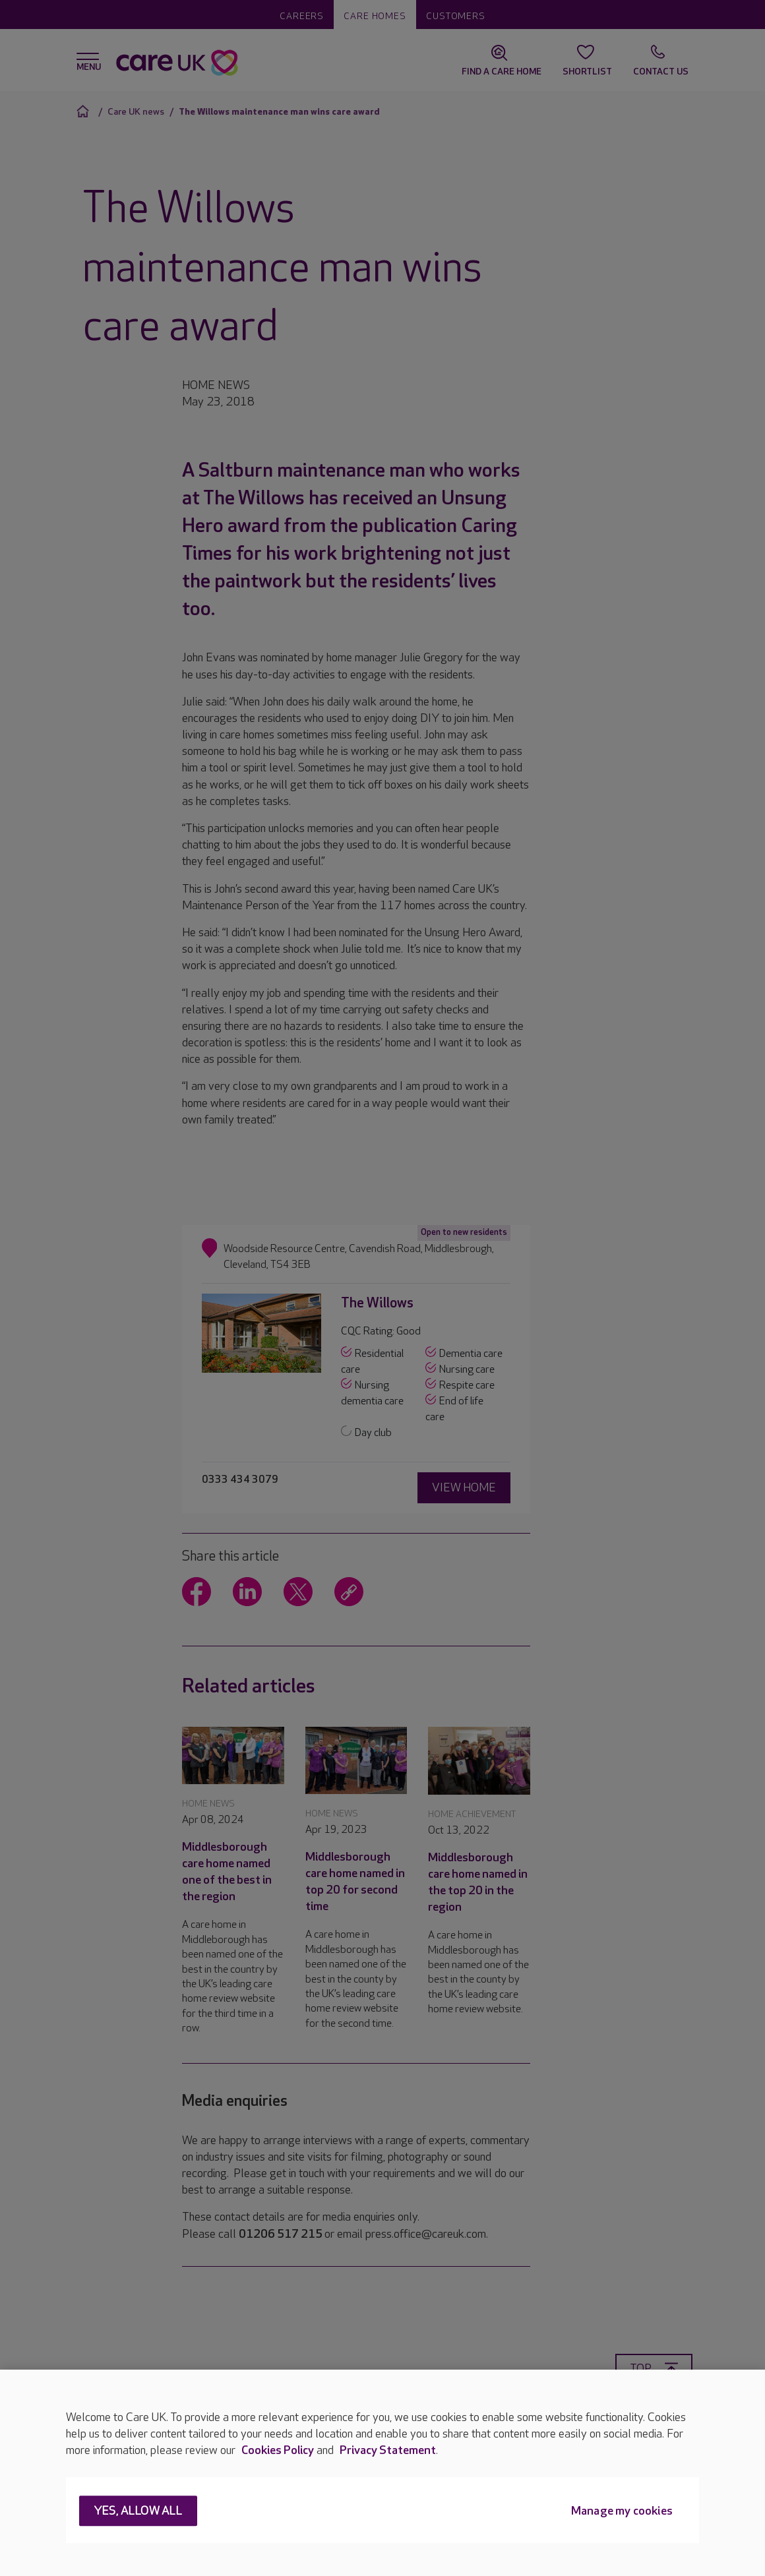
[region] (382, 2473)
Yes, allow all (138, 2512)
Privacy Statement (388, 2450)
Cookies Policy (277, 2450)
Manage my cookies (622, 2512)
